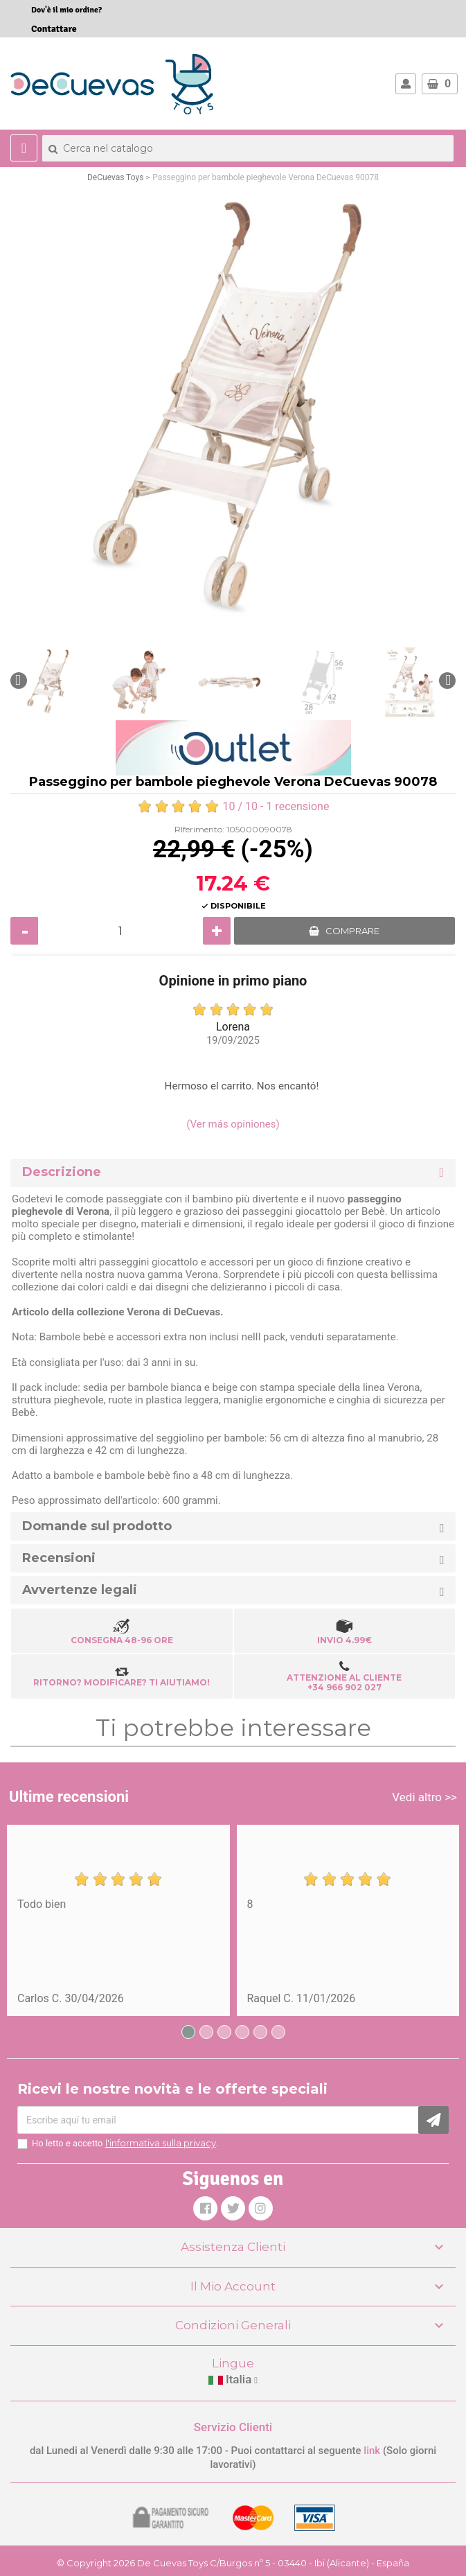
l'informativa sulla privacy (160, 2142)
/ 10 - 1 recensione (233, 806)
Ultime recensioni (69, 1796)
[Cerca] (248, 148)
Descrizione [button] (61, 1172)
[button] (18, 680)
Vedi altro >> (424, 1797)
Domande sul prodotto (97, 1526)
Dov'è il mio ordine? (66, 10)
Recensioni (59, 1558)
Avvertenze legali (79, 1590)
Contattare (54, 29)
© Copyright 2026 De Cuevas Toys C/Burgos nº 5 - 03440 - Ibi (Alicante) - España (233, 2562)
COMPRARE (352, 930)
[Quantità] (120, 931)
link (373, 2450)
